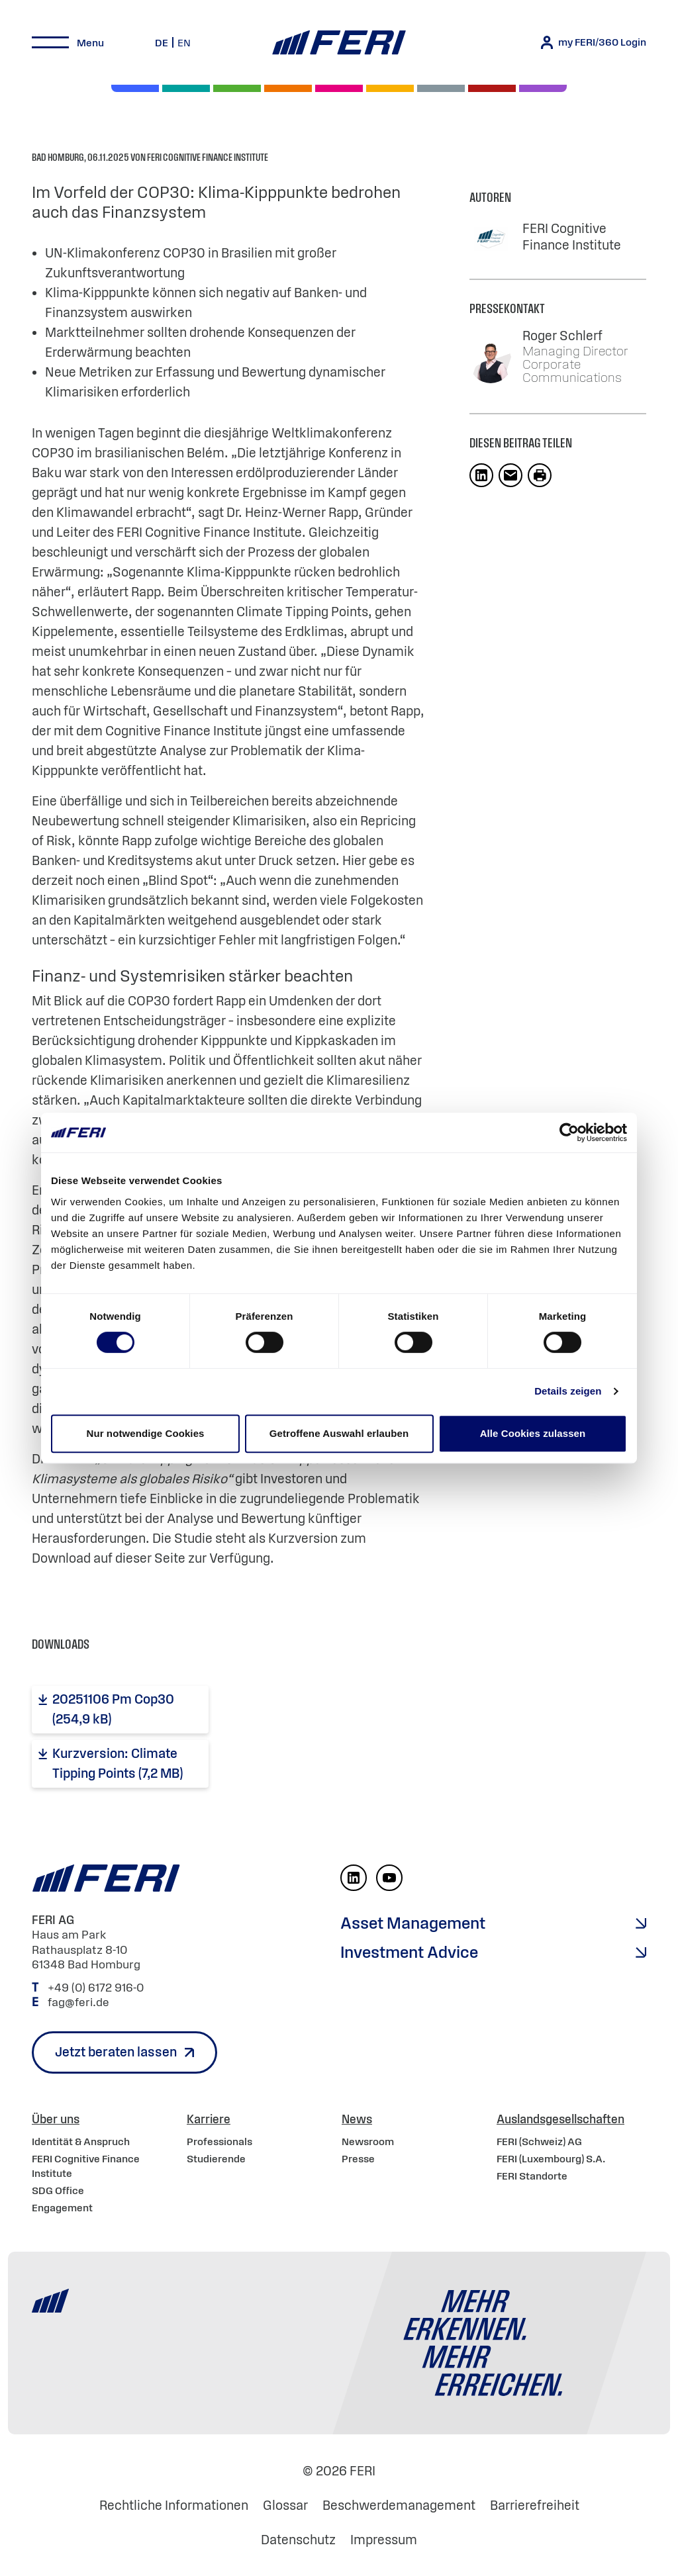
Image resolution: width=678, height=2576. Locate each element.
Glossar (285, 2505)
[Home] (338, 42)
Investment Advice (409, 1952)
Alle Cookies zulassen (533, 1433)
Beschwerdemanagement (398, 2505)
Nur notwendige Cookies (145, 1433)
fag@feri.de (78, 2002)
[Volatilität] (288, 88)
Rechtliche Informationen (173, 2505)
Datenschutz (298, 2539)
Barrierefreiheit (534, 2505)
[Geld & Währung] (441, 88)
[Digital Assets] (339, 88)
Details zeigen (567, 1391)
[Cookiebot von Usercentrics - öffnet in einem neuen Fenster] (569, 1132)
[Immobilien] (543, 88)
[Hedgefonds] (390, 88)
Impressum (383, 2539)
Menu (90, 42)
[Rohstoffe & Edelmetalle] (492, 88)
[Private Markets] (186, 88)
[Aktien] (135, 88)
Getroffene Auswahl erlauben (339, 1433)
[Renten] (237, 88)
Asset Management (412, 1922)
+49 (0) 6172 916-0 (97, 1987)
